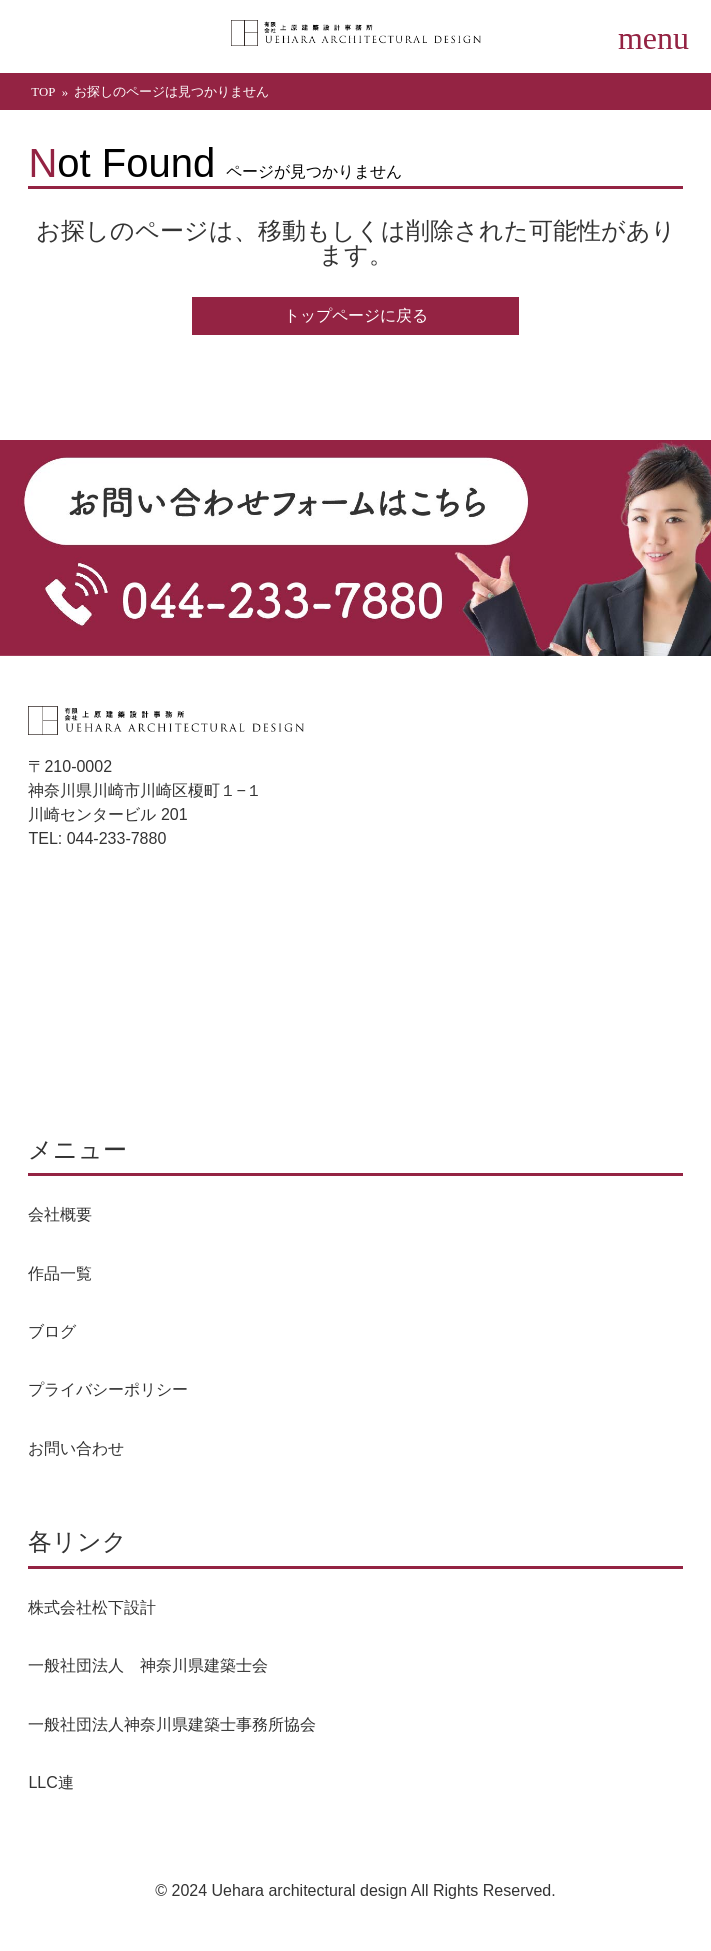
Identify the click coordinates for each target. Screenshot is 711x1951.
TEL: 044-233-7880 (97, 838)
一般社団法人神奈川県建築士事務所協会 (172, 1724)
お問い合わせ (76, 1448)
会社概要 (60, 1214)
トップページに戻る (356, 315)
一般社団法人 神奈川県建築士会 (148, 1665)
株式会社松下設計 (92, 1607)
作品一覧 (60, 1273)
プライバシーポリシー (108, 1389)
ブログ (52, 1331)
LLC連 (50, 1782)
